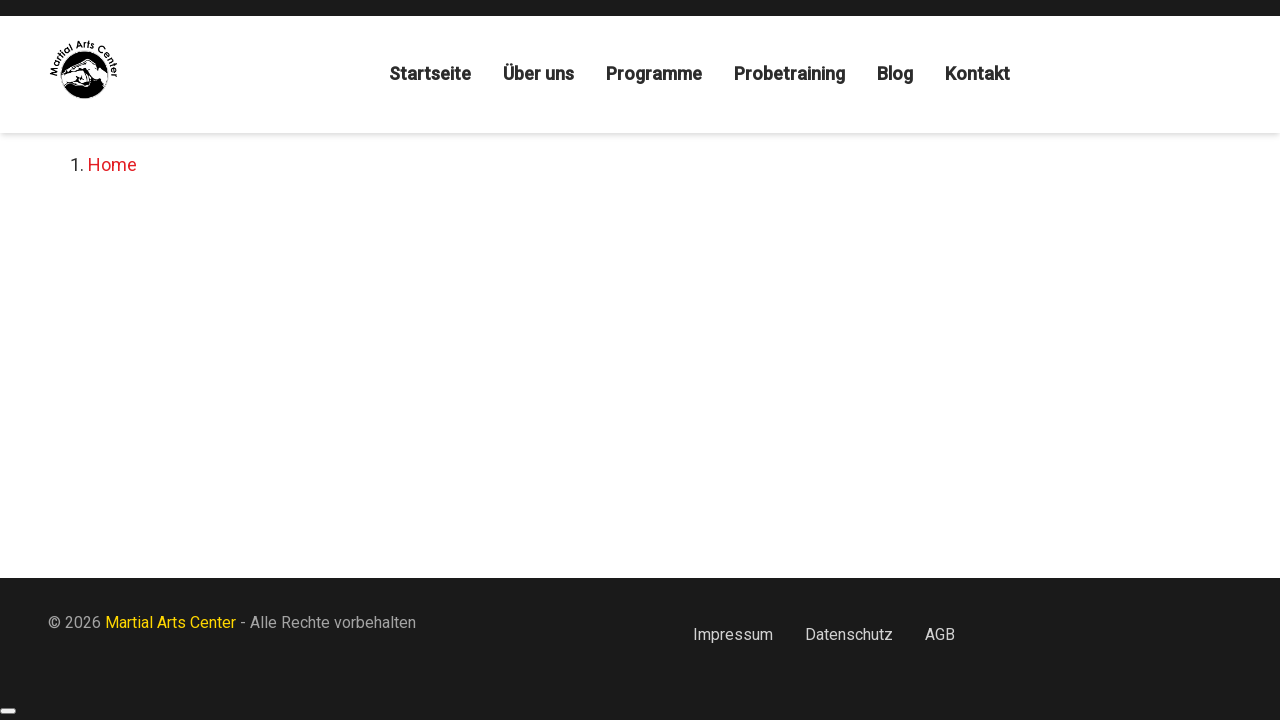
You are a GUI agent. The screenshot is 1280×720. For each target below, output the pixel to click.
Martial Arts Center (172, 622)
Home (112, 164)
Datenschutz (849, 634)
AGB (940, 634)
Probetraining (789, 73)
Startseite (430, 73)
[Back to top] (8, 711)
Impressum (733, 634)
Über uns (538, 73)
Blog (895, 73)
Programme (654, 73)
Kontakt (977, 73)
